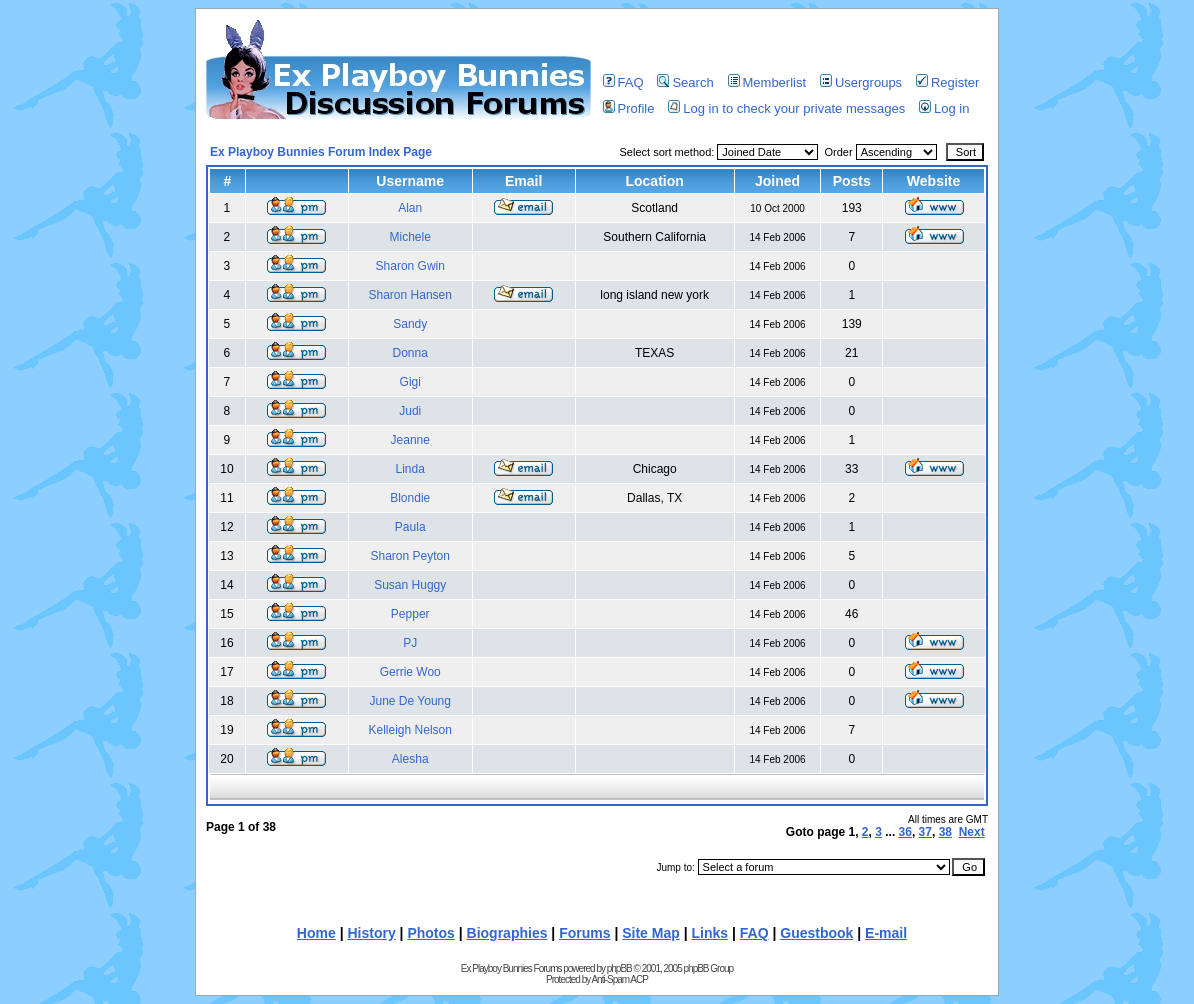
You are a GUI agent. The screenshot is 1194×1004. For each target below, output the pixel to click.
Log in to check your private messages (786, 108)
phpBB (619, 968)
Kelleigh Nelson (410, 730)
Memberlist (767, 82)
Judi (410, 411)
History (371, 933)
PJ (410, 643)
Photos (430, 933)
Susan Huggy (410, 585)
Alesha (410, 759)
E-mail (886, 933)
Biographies (507, 933)
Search (685, 82)
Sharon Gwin (410, 266)
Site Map (651, 933)
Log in (944, 108)
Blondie (410, 498)
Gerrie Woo (410, 672)
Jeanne (410, 440)
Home (316, 933)
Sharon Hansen (410, 295)
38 (945, 832)
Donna (410, 353)
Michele (410, 237)
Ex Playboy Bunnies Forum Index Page (321, 152)
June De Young (410, 701)
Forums (584, 933)
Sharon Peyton (410, 556)
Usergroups (861, 82)
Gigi (410, 382)
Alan (410, 208)
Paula (410, 527)
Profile (629, 108)
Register (947, 82)
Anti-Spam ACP (619, 979)
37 (925, 832)
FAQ (623, 82)
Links (710, 933)
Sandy (410, 324)
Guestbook (816, 933)
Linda (410, 469)
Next (972, 832)
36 (905, 832)
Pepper (410, 614)
